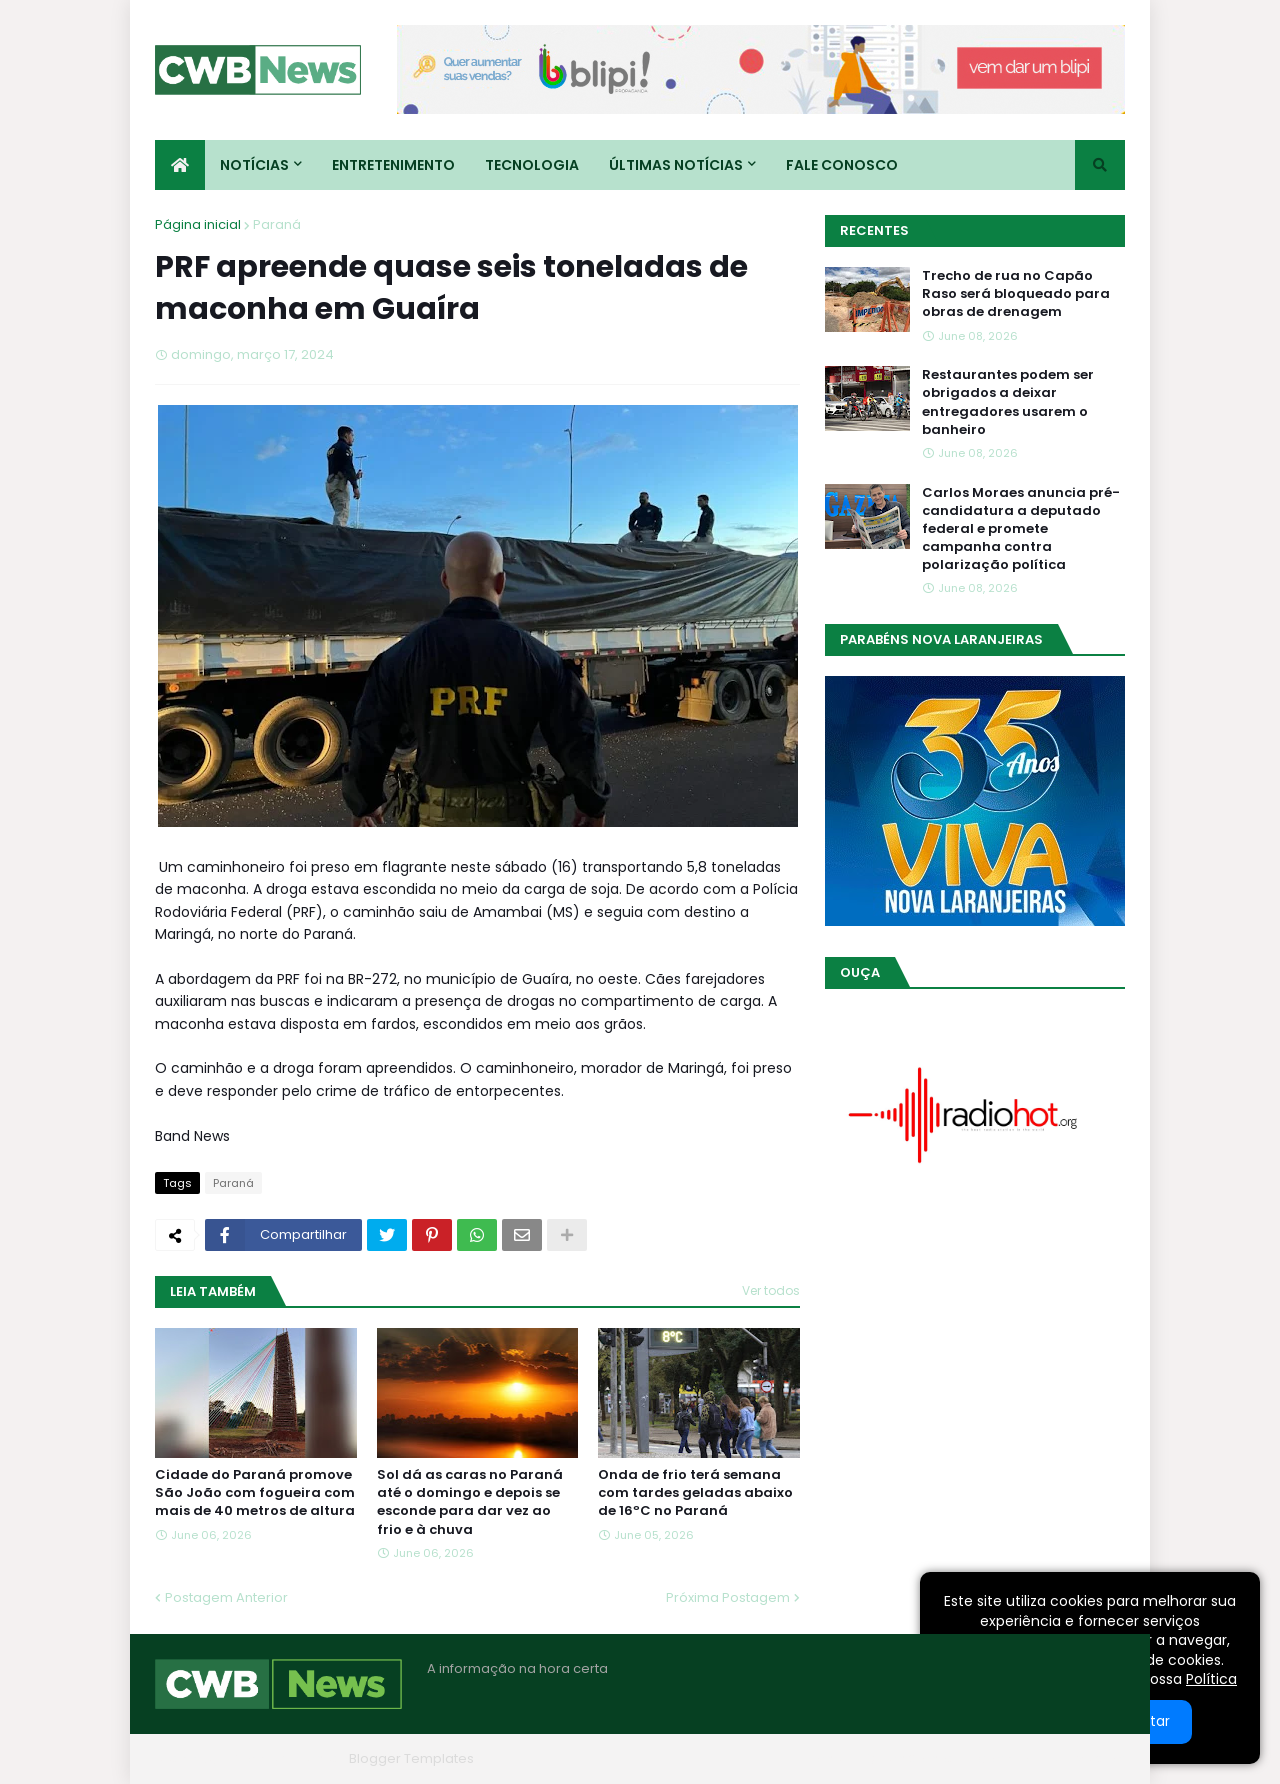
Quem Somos (910, 1758)
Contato (1003, 1758)
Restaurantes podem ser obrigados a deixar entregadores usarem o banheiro (1008, 402)
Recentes (874, 230)
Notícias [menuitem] (254, 165)
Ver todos (771, 1290)
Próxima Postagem (728, 1597)
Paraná (277, 224)
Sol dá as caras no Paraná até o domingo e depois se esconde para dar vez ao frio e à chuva (470, 1502)
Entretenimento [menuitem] (393, 165)
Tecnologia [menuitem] (532, 165)
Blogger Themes (286, 1758)
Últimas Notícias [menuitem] (676, 165)
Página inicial (198, 224)
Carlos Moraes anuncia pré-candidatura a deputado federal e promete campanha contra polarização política (1021, 529)
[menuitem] (180, 165)
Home (823, 1758)
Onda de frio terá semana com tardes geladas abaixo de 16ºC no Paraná (695, 1493)
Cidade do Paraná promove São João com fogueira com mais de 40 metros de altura (255, 1493)
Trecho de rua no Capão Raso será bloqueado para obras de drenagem (1016, 294)
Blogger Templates (411, 1758)
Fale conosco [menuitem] (842, 165)
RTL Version (1088, 1758)
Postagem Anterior (226, 1597)
